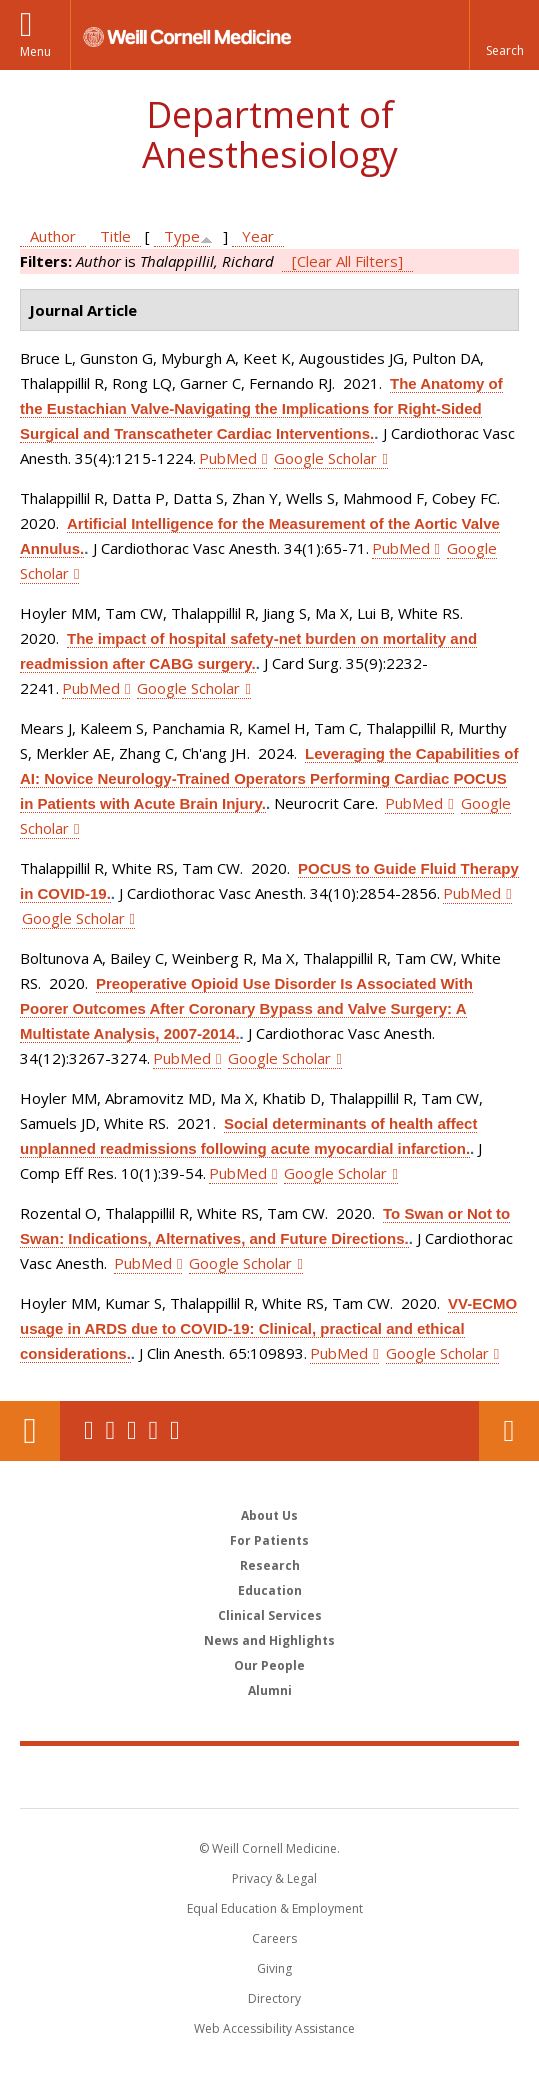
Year (258, 236)
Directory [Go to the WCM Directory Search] (274, 1998)
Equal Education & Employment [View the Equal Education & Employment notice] (275, 1908)
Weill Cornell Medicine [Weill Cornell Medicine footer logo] (270, 1776)
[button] (504, 35)
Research (270, 1565)
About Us (269, 1515)
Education (270, 1590)
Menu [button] (35, 51)
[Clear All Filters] (347, 261)
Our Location (30, 1431)
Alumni (270, 1690)
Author (53, 236)
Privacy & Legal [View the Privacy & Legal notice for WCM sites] (274, 1878)
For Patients (269, 1540)
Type (182, 236)
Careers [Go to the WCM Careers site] (274, 1938)
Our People (269, 1665)
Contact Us (509, 1431)
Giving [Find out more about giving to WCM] (274, 1968)
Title (115, 236)
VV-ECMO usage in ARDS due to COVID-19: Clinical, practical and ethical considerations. (268, 1328)
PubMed (228, 458)
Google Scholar (325, 458)
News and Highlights (269, 1640)
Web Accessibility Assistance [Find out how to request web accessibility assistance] (274, 2028)
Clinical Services (270, 1615)
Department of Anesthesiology (270, 134)
